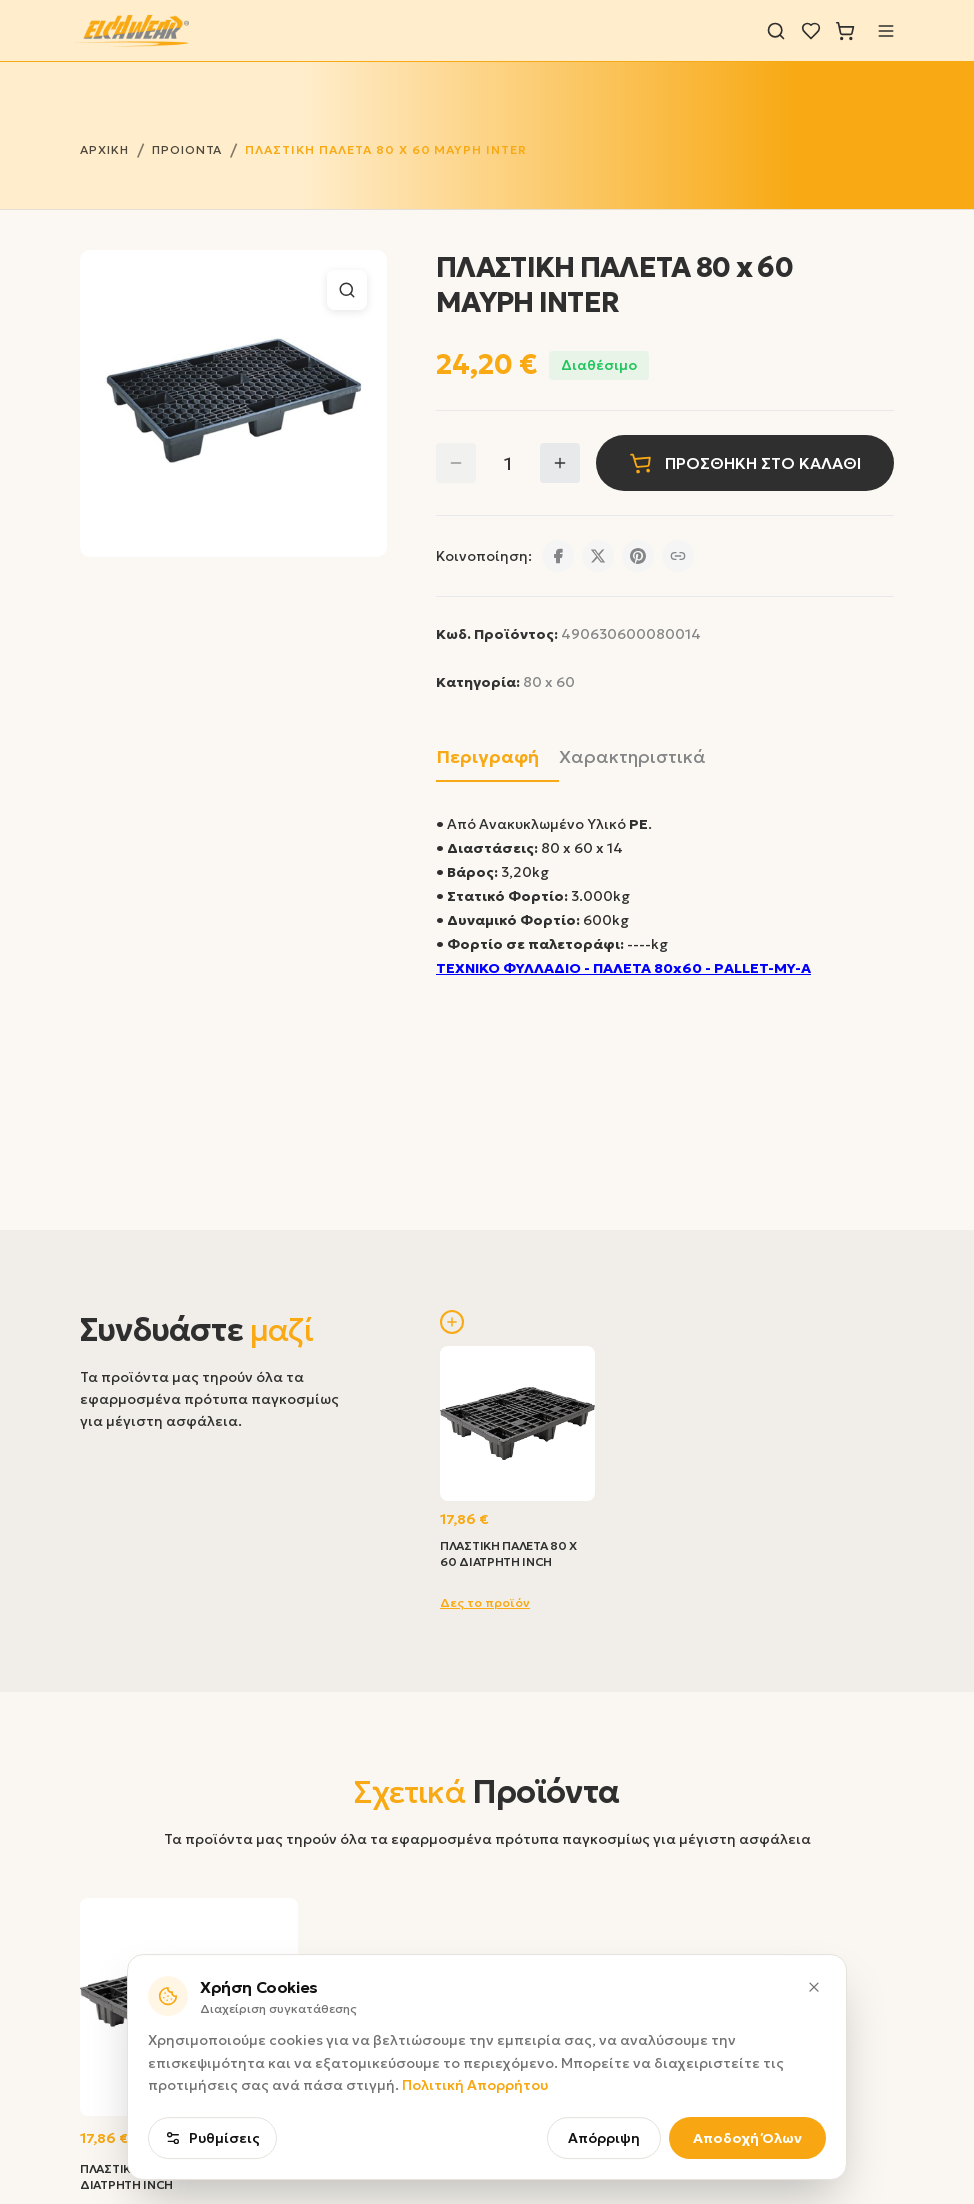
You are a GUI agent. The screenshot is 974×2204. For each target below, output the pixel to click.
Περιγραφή (487, 756)
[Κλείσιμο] (814, 2069)
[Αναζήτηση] (776, 31)
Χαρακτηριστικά (632, 756)
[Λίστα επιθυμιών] (811, 31)
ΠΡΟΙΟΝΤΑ (187, 149)
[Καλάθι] (845, 31)
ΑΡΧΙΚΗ (104, 149)
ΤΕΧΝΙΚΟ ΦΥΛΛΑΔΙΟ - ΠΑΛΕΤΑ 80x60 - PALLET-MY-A (623, 968)
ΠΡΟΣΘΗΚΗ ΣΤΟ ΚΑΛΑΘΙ (745, 463)
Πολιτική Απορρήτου (475, 2168)
